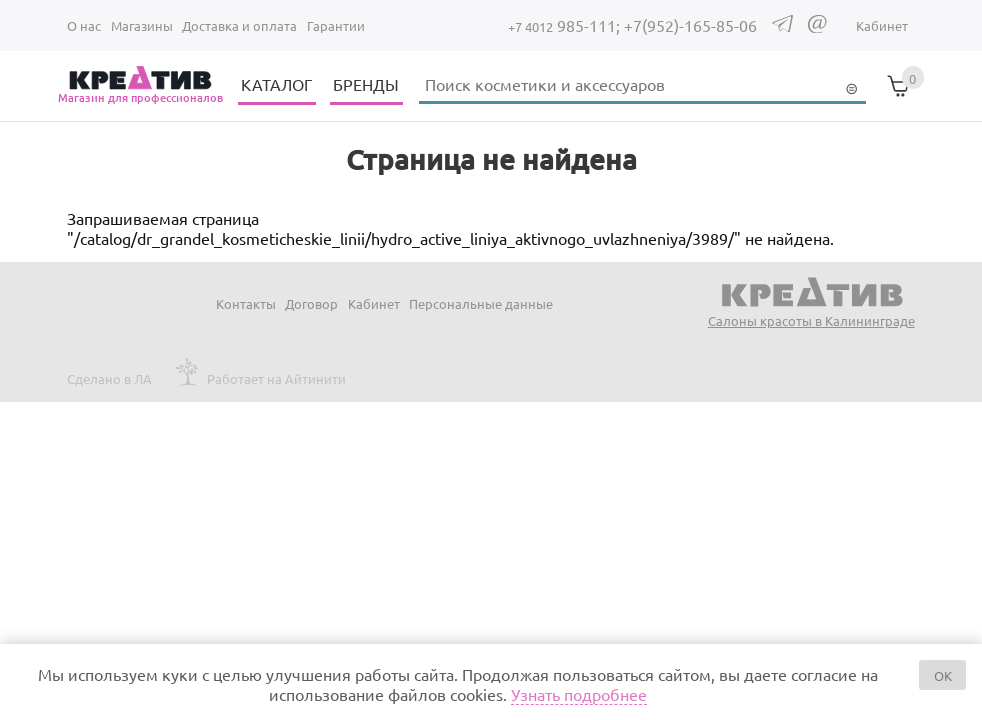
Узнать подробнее (579, 694)
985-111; (566, 25)
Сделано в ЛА (109, 378)
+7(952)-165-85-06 (690, 25)
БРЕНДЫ (366, 84)
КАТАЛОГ (276, 84)
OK (943, 675)
